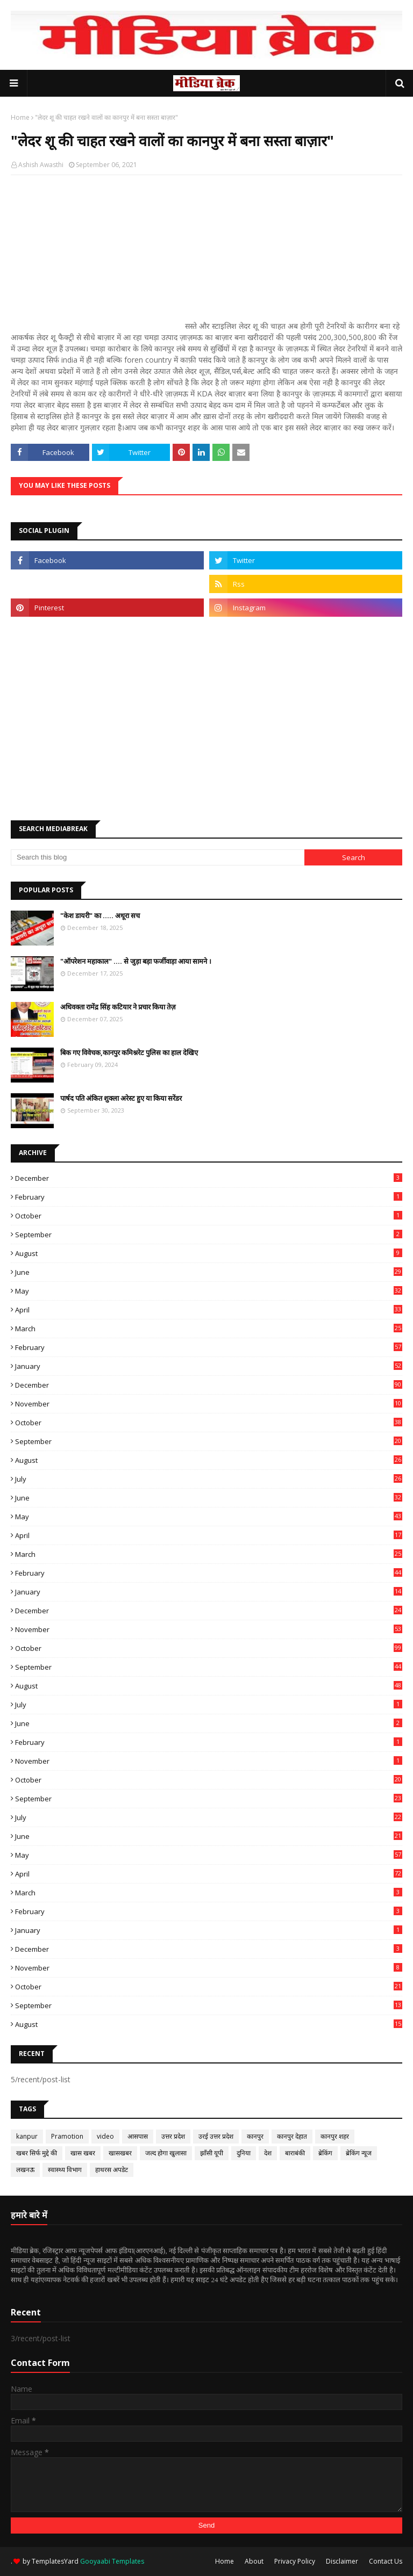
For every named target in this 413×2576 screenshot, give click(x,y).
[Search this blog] (157, 857)
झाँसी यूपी (211, 2153)
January (208, 1366)
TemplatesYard (55, 2561)
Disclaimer (342, 2561)
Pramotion (67, 2136)
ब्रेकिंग (325, 2153)
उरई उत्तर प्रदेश (215, 2136)
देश (268, 2153)
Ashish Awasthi (40, 164)
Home (20, 117)
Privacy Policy (294, 2561)
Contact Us (385, 2561)
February (208, 1197)
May (208, 1291)
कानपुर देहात (292, 2136)
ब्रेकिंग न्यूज (359, 2153)
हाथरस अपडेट (111, 2169)
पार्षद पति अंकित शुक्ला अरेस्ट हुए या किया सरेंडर (121, 1098)
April (208, 1310)
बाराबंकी (295, 2153)
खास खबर (82, 2153)
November (208, 1404)
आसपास (137, 2136)
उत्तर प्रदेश (173, 2136)
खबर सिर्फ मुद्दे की (36, 2153)
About (254, 2561)
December (208, 1178)
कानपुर (255, 2136)
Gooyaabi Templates (112, 2561)
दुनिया (244, 2153)
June (208, 1272)
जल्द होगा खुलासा (166, 2153)
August (208, 1253)
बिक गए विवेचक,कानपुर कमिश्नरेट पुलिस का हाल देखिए (129, 1052)
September (208, 1234)
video (105, 2136)
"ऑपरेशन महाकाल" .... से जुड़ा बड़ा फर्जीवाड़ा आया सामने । (135, 961)
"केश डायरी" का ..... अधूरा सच (100, 915)
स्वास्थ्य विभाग (65, 2169)
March (208, 1328)
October (208, 1216)
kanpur (27, 2136)
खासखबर (120, 2153)
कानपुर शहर (335, 2136)
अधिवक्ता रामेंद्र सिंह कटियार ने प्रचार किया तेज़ (118, 1007)
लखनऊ (25, 2169)
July (208, 1479)
